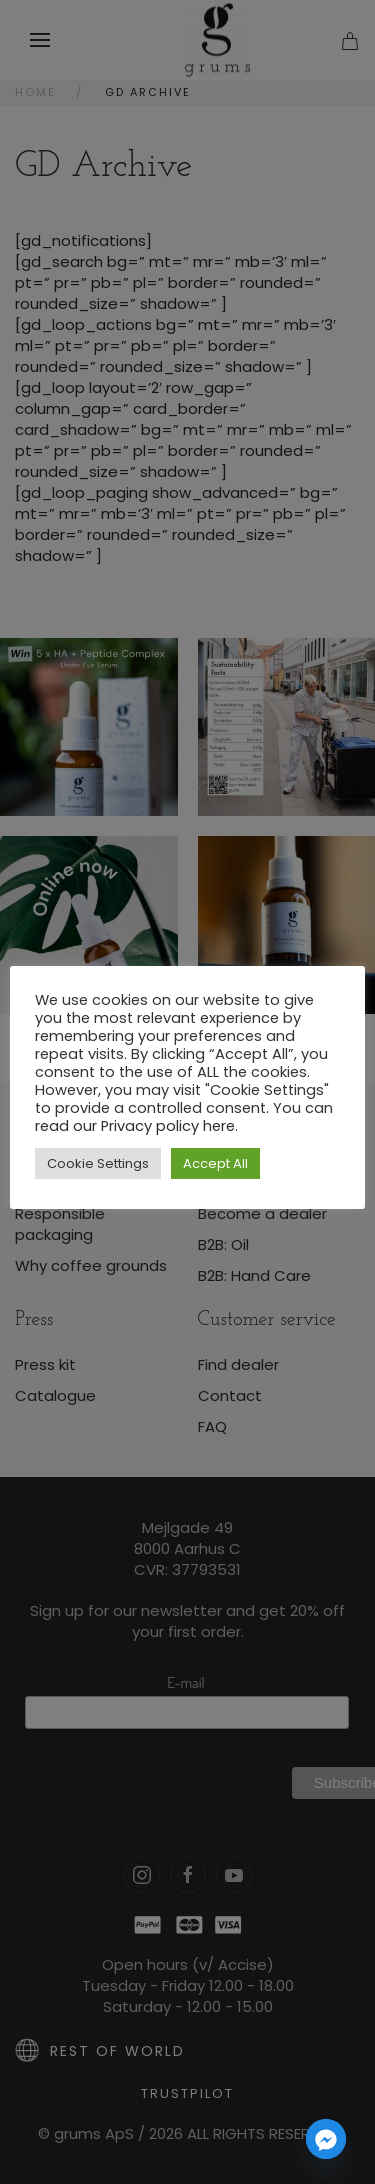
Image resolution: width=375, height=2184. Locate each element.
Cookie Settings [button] (98, 1163)
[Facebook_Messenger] (326, 2139)
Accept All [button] (215, 1163)
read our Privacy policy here (135, 1126)
